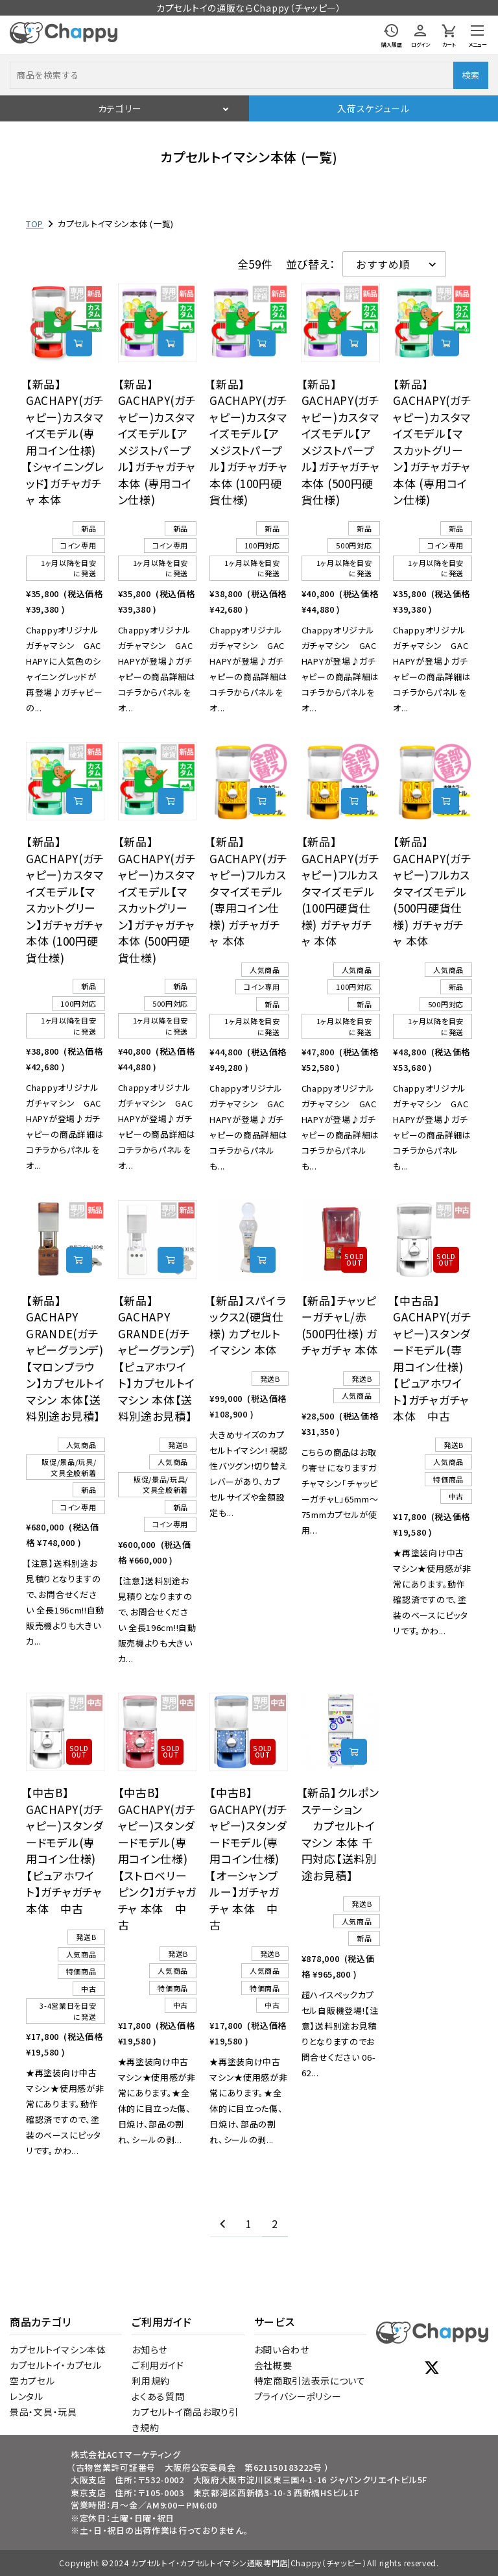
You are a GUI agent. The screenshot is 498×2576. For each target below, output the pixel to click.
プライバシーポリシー (298, 2396)
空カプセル (32, 2380)
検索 (470, 75)
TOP (34, 223)
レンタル (26, 2396)
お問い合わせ (281, 2349)
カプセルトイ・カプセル (56, 2365)
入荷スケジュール (373, 108)
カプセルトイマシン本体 (58, 2349)
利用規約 (151, 2380)
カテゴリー (120, 108)
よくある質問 (158, 2396)
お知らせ (149, 2349)
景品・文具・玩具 (43, 2411)
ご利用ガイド (158, 2365)
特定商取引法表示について (310, 2380)
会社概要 (273, 2365)
